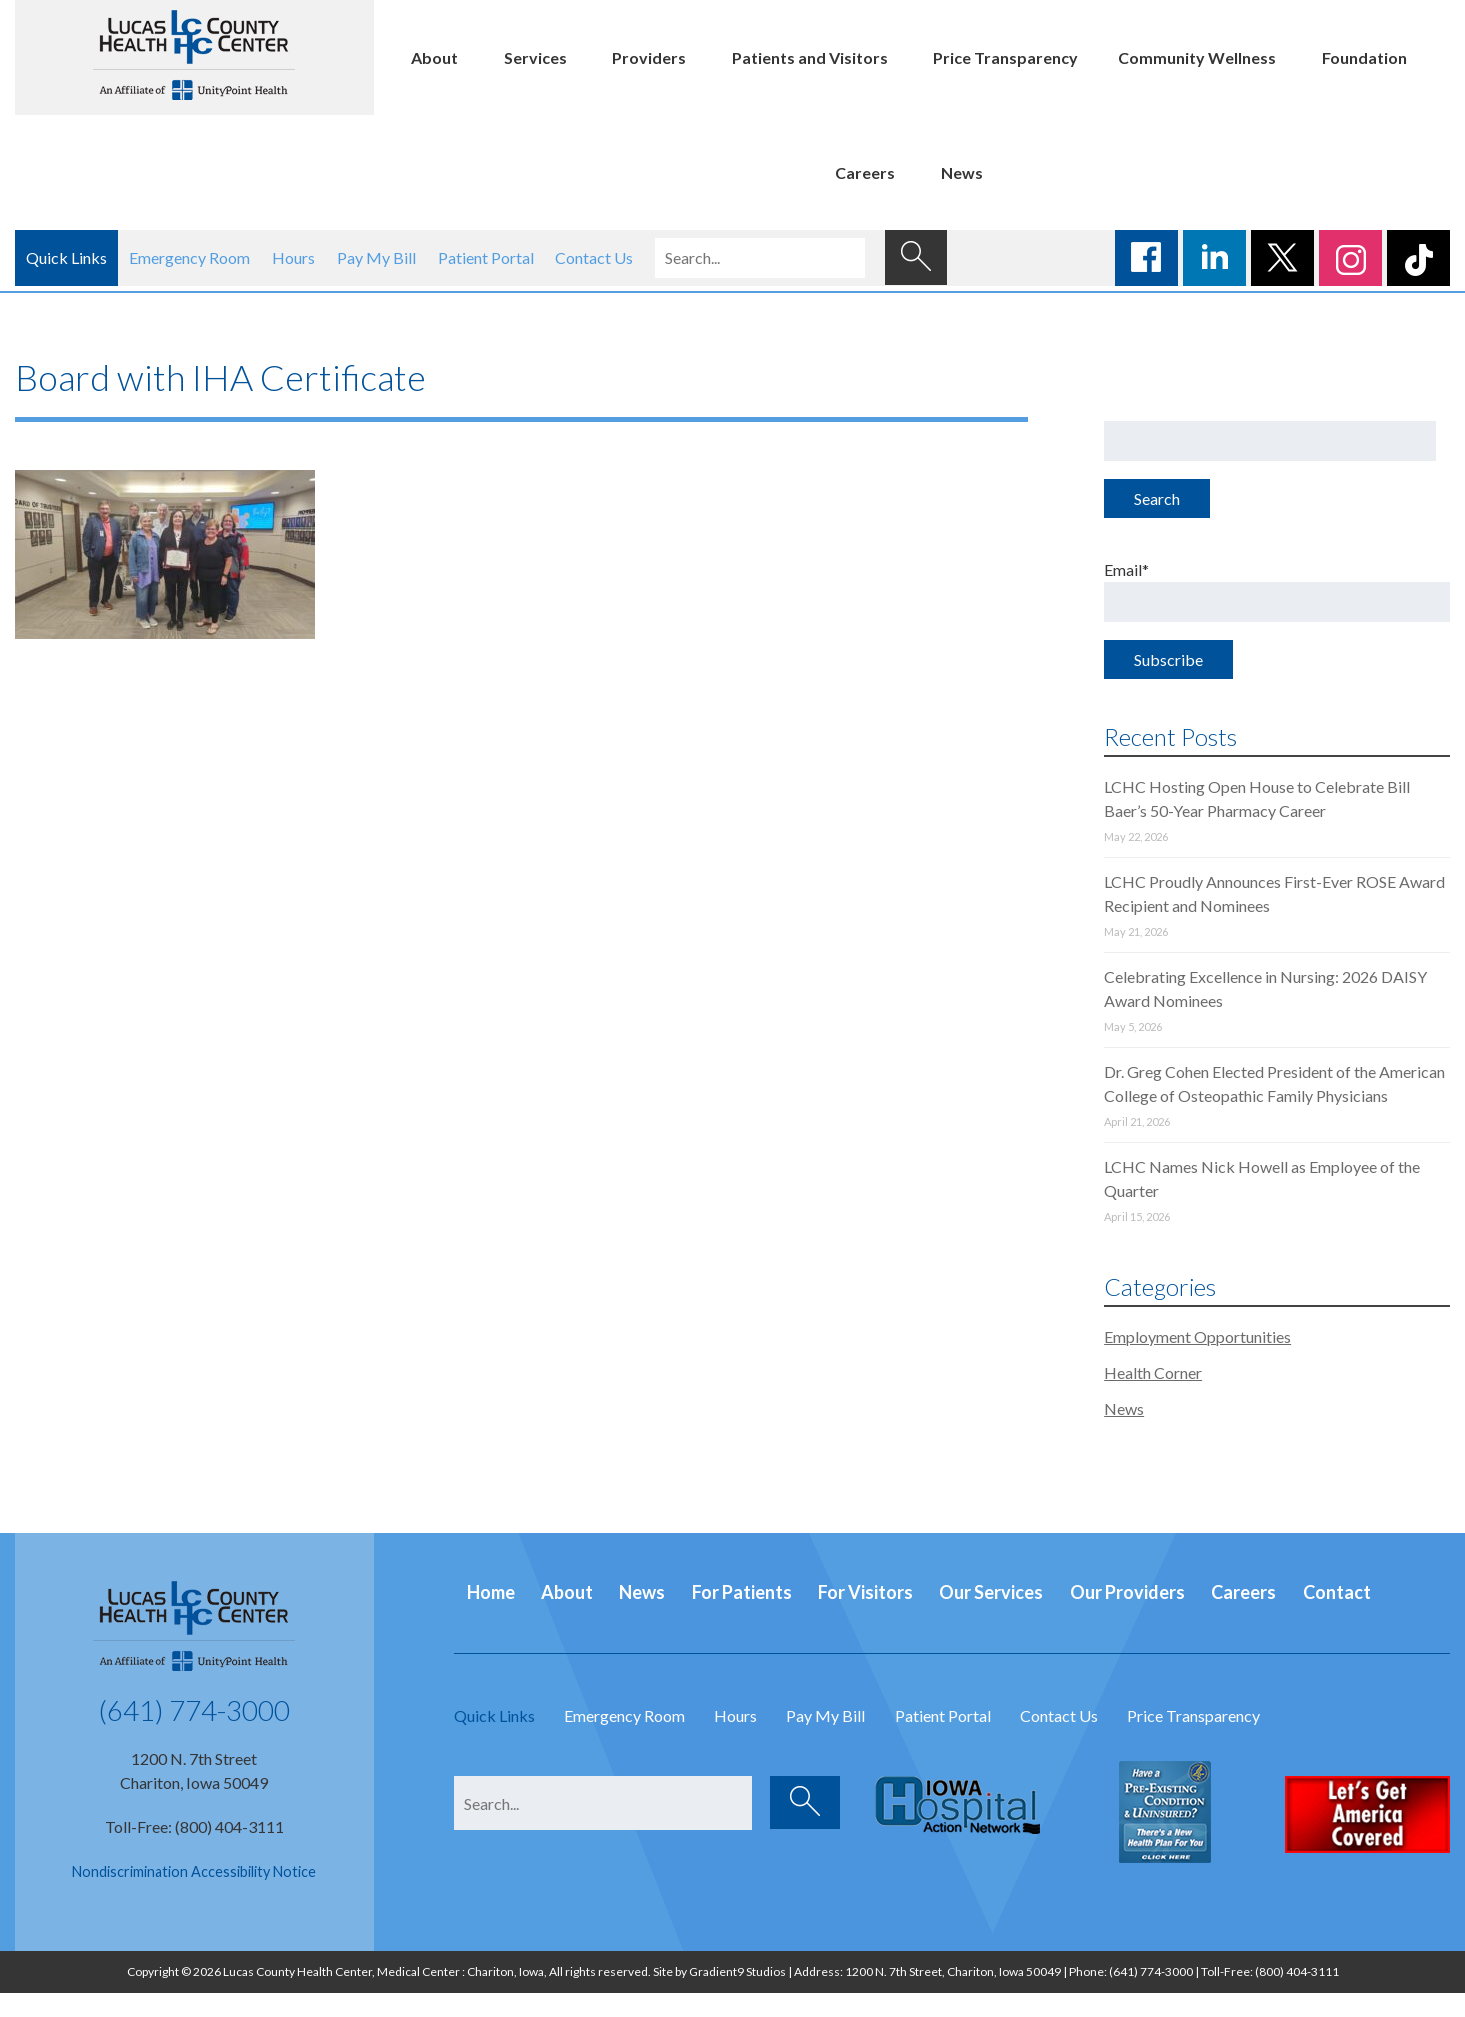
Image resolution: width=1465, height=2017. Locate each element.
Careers (865, 172)
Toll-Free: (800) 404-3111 (194, 1826)
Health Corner (1153, 1372)
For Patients (742, 1592)
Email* (1277, 591)
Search (1157, 498)
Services (535, 57)
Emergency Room (189, 257)
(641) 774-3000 (194, 1710)
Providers (649, 57)
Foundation (1364, 57)
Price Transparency (1005, 57)
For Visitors (865, 1592)
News (962, 172)
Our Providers (1127, 1592)
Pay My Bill (376, 257)
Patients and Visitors (810, 57)
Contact (1337, 1592)
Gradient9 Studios (737, 1971)
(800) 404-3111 (1297, 1971)
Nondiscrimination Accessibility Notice (194, 1871)
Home (491, 1592)
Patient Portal (486, 257)
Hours (293, 257)
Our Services (991, 1592)
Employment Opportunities (1197, 1336)
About (434, 57)
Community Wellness (1197, 57)
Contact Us (594, 257)
